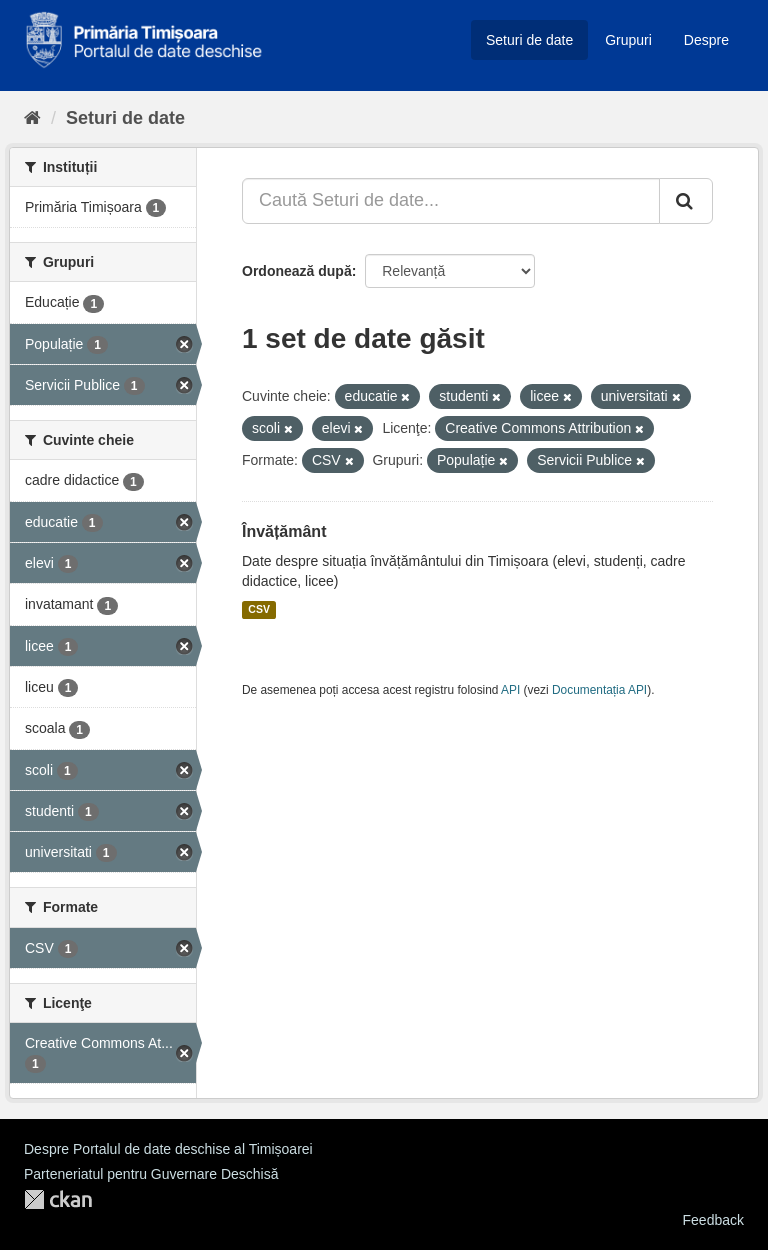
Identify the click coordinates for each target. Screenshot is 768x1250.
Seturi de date (529, 40)
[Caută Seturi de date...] (451, 201)
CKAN (58, 1199)
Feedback (713, 1220)
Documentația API (599, 690)
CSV (259, 610)
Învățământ (284, 531)
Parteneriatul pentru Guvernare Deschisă (151, 1174)
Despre (706, 40)
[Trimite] (686, 201)
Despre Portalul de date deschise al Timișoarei (168, 1149)
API (510, 690)
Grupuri (628, 40)
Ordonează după (297, 271)
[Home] (32, 118)
